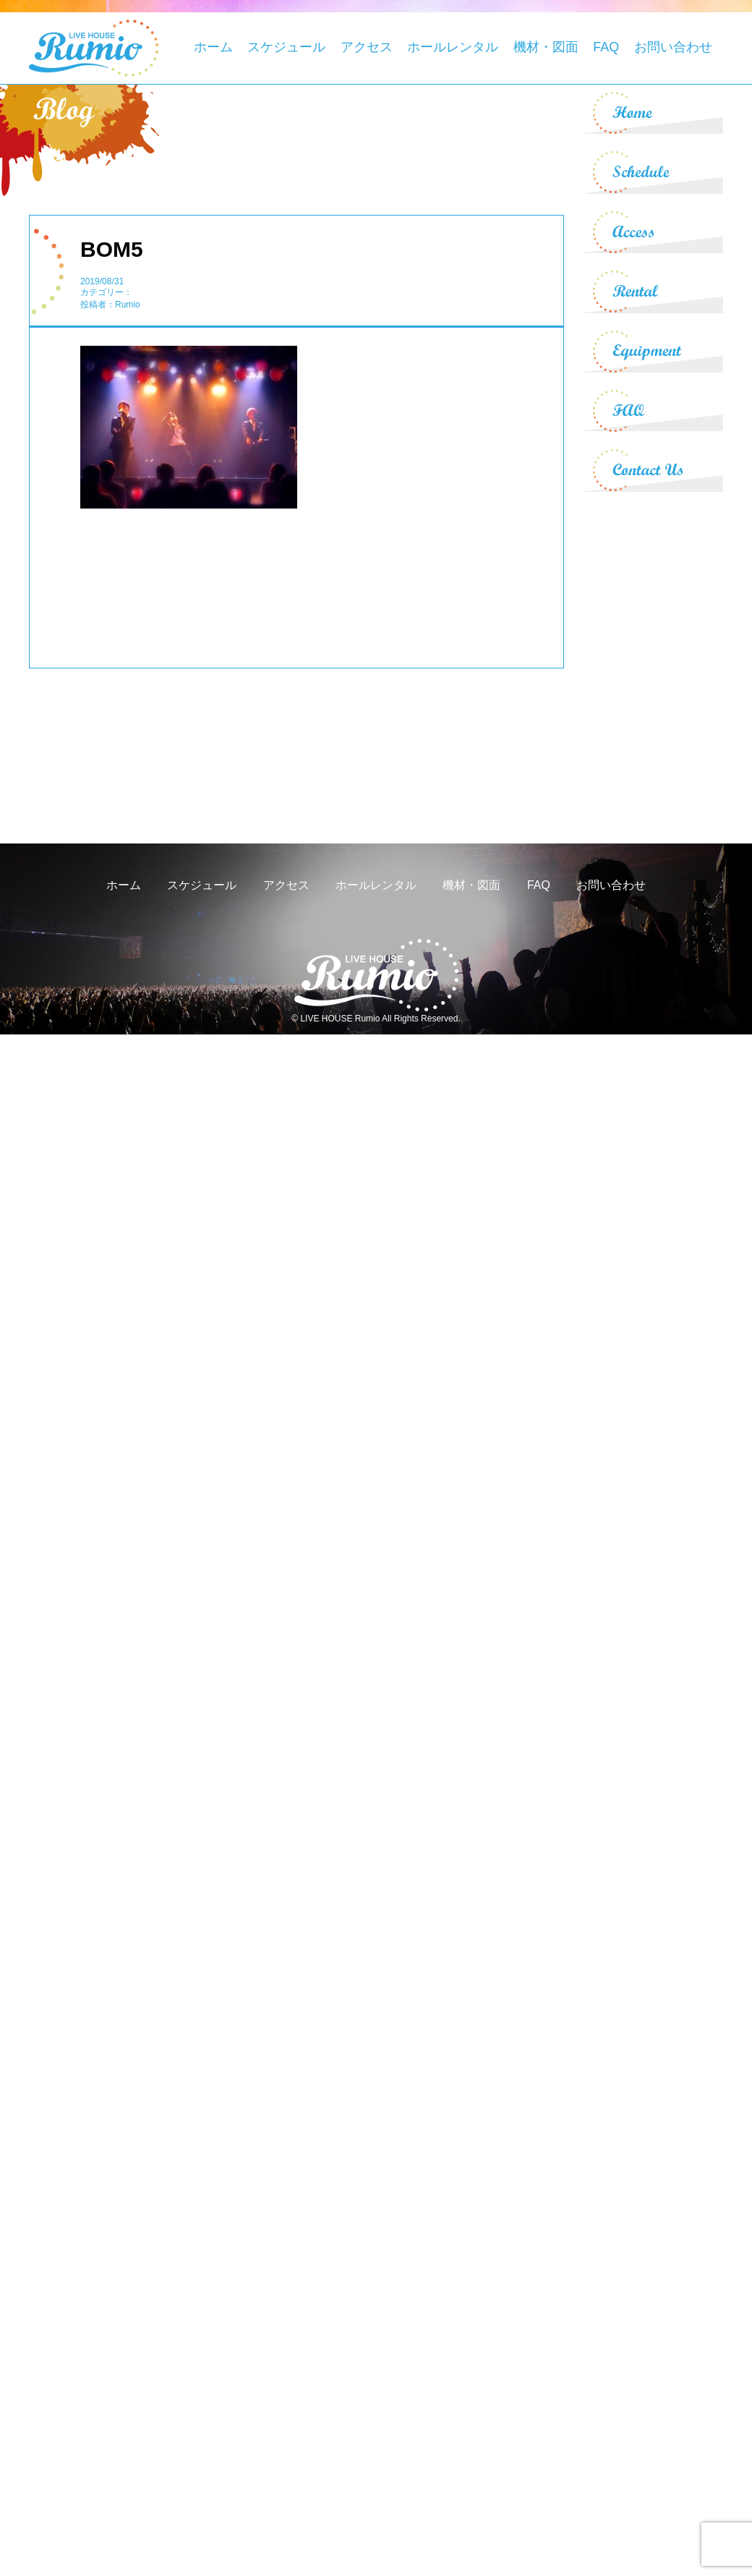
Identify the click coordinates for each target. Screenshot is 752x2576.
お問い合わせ (673, 47)
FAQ (606, 47)
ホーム (213, 47)
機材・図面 (545, 47)
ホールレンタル (452, 47)
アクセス (367, 47)
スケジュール (286, 47)
